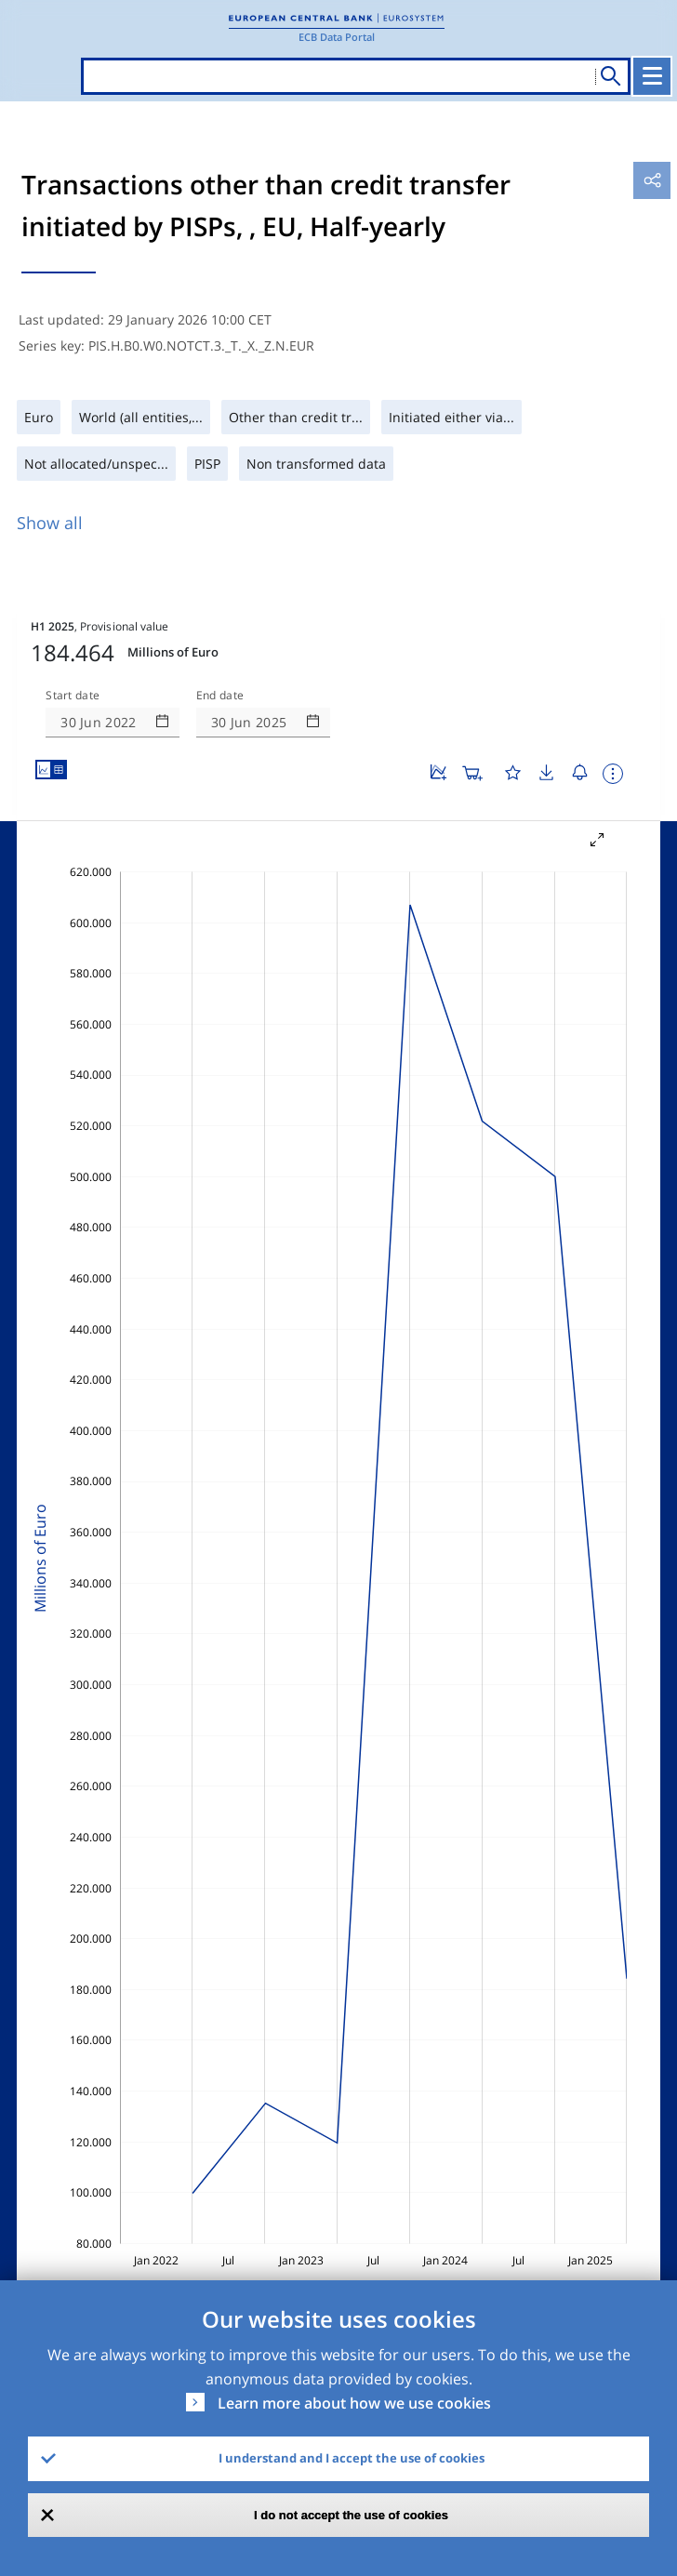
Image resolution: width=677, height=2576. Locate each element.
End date (220, 695)
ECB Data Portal (337, 37)
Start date (73, 695)
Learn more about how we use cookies (354, 2403)
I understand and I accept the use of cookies (352, 2458)
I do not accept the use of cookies (351, 2515)
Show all (50, 522)
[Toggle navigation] (651, 76)
